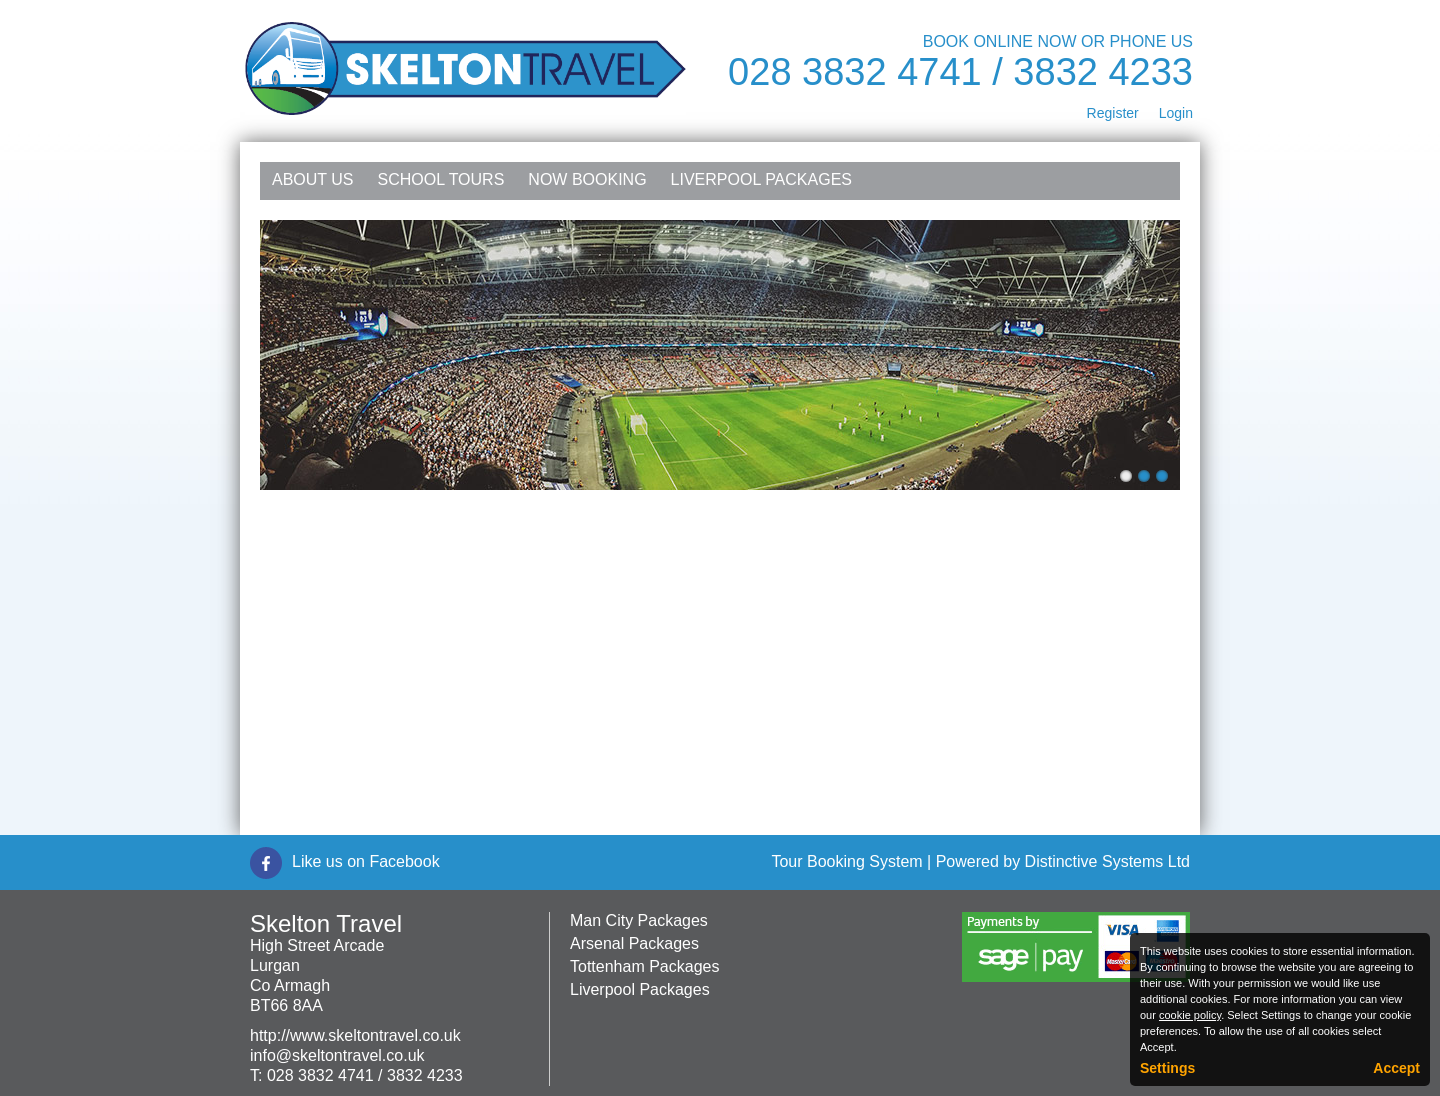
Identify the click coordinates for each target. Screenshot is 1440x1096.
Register (1113, 113)
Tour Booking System (846, 861)
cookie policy (1190, 1015)
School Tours (441, 179)
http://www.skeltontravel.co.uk (355, 1035)
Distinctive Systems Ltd (1107, 861)
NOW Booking (587, 179)
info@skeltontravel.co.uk (337, 1055)
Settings (1167, 1068)
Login (1176, 113)
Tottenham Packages (644, 966)
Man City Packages (639, 920)
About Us (313, 179)
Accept (1396, 1068)
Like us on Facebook (366, 861)
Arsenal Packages (634, 943)
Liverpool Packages (761, 179)
